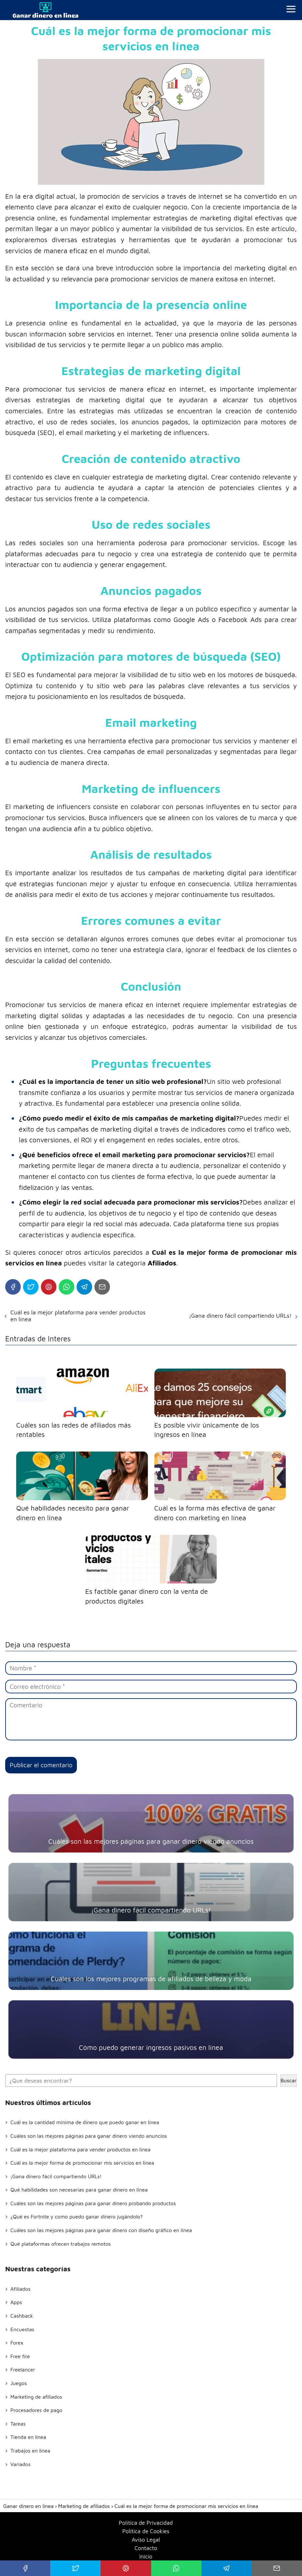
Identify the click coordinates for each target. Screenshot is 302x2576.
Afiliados (20, 2289)
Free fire (20, 2356)
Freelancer (22, 2369)
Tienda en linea (28, 2437)
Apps (16, 2302)
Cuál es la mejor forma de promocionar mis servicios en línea (82, 2163)
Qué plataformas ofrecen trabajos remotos (60, 2244)
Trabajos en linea (30, 2450)
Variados (20, 2464)
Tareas (18, 2424)
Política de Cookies (145, 2531)
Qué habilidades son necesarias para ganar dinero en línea (79, 2190)
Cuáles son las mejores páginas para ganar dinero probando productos (93, 2203)
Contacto (146, 2548)
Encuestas (22, 2329)
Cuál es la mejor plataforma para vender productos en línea (78, 1316)
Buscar (288, 2080)
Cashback (21, 2316)
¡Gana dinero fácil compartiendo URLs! (240, 1315)
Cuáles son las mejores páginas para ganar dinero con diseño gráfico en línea (101, 2230)
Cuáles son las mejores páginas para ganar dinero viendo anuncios (88, 2136)
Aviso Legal (146, 2539)
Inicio (145, 2556)
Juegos (18, 2383)
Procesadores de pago (36, 2410)
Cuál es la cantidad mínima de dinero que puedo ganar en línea (84, 2122)
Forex (16, 2343)
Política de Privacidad (146, 2523)
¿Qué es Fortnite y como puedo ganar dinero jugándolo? (76, 2216)
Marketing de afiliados (36, 2397)
